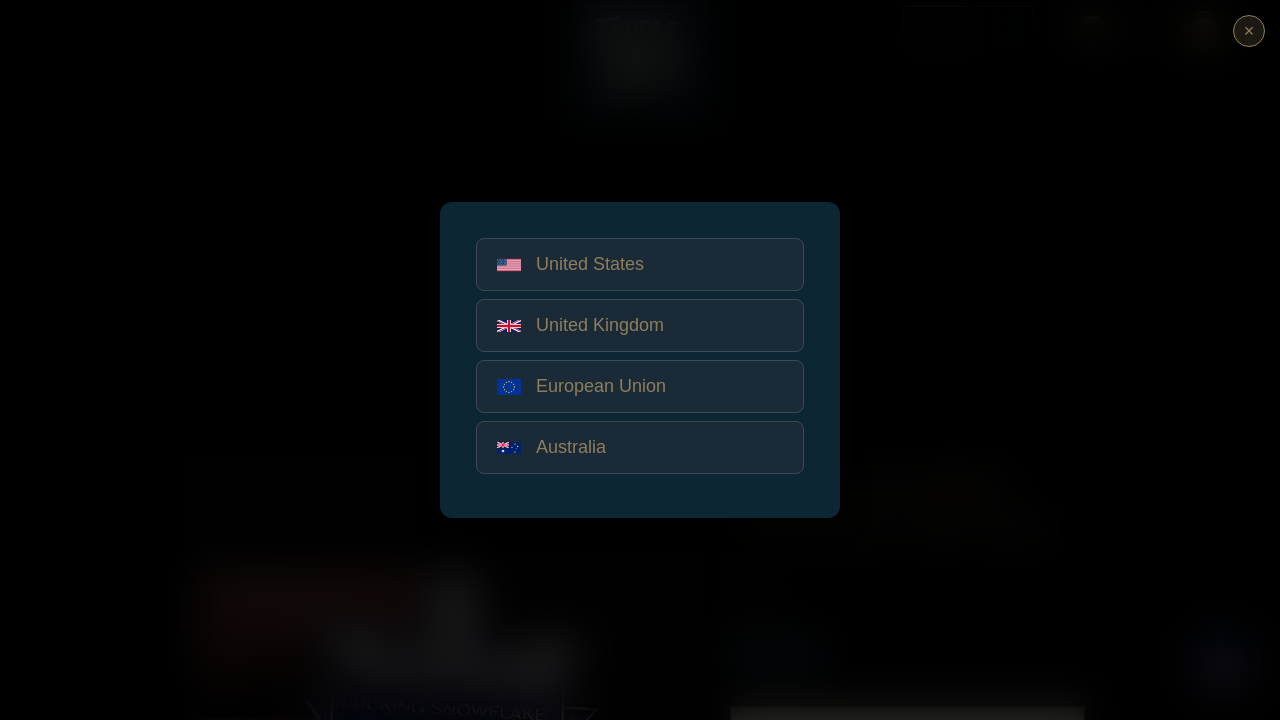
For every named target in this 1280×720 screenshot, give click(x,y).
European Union (581, 386)
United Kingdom (580, 325)
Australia (551, 447)
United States (570, 264)
